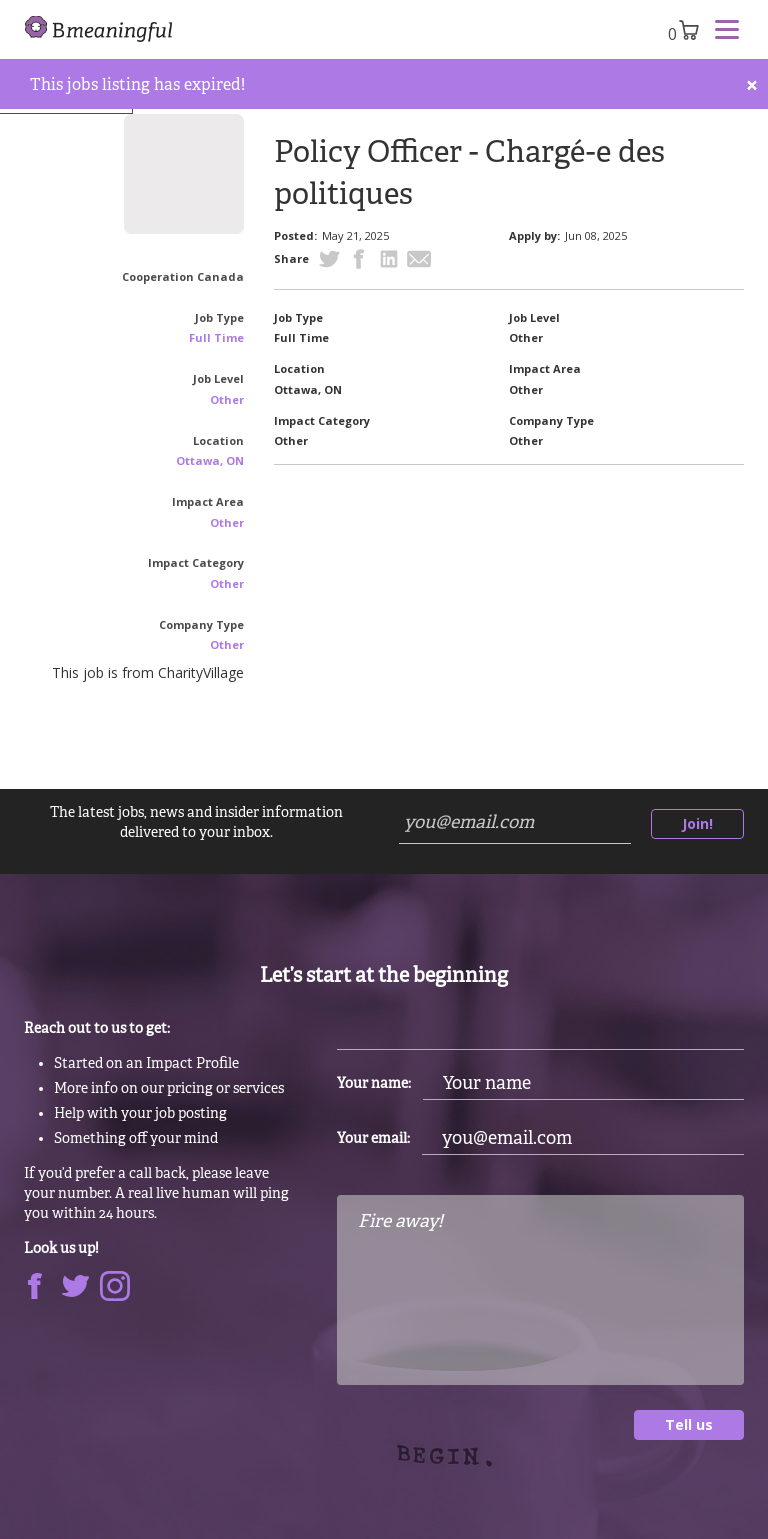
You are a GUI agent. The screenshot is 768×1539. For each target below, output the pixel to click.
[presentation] (489, 1479)
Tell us (689, 1424)
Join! (697, 823)
